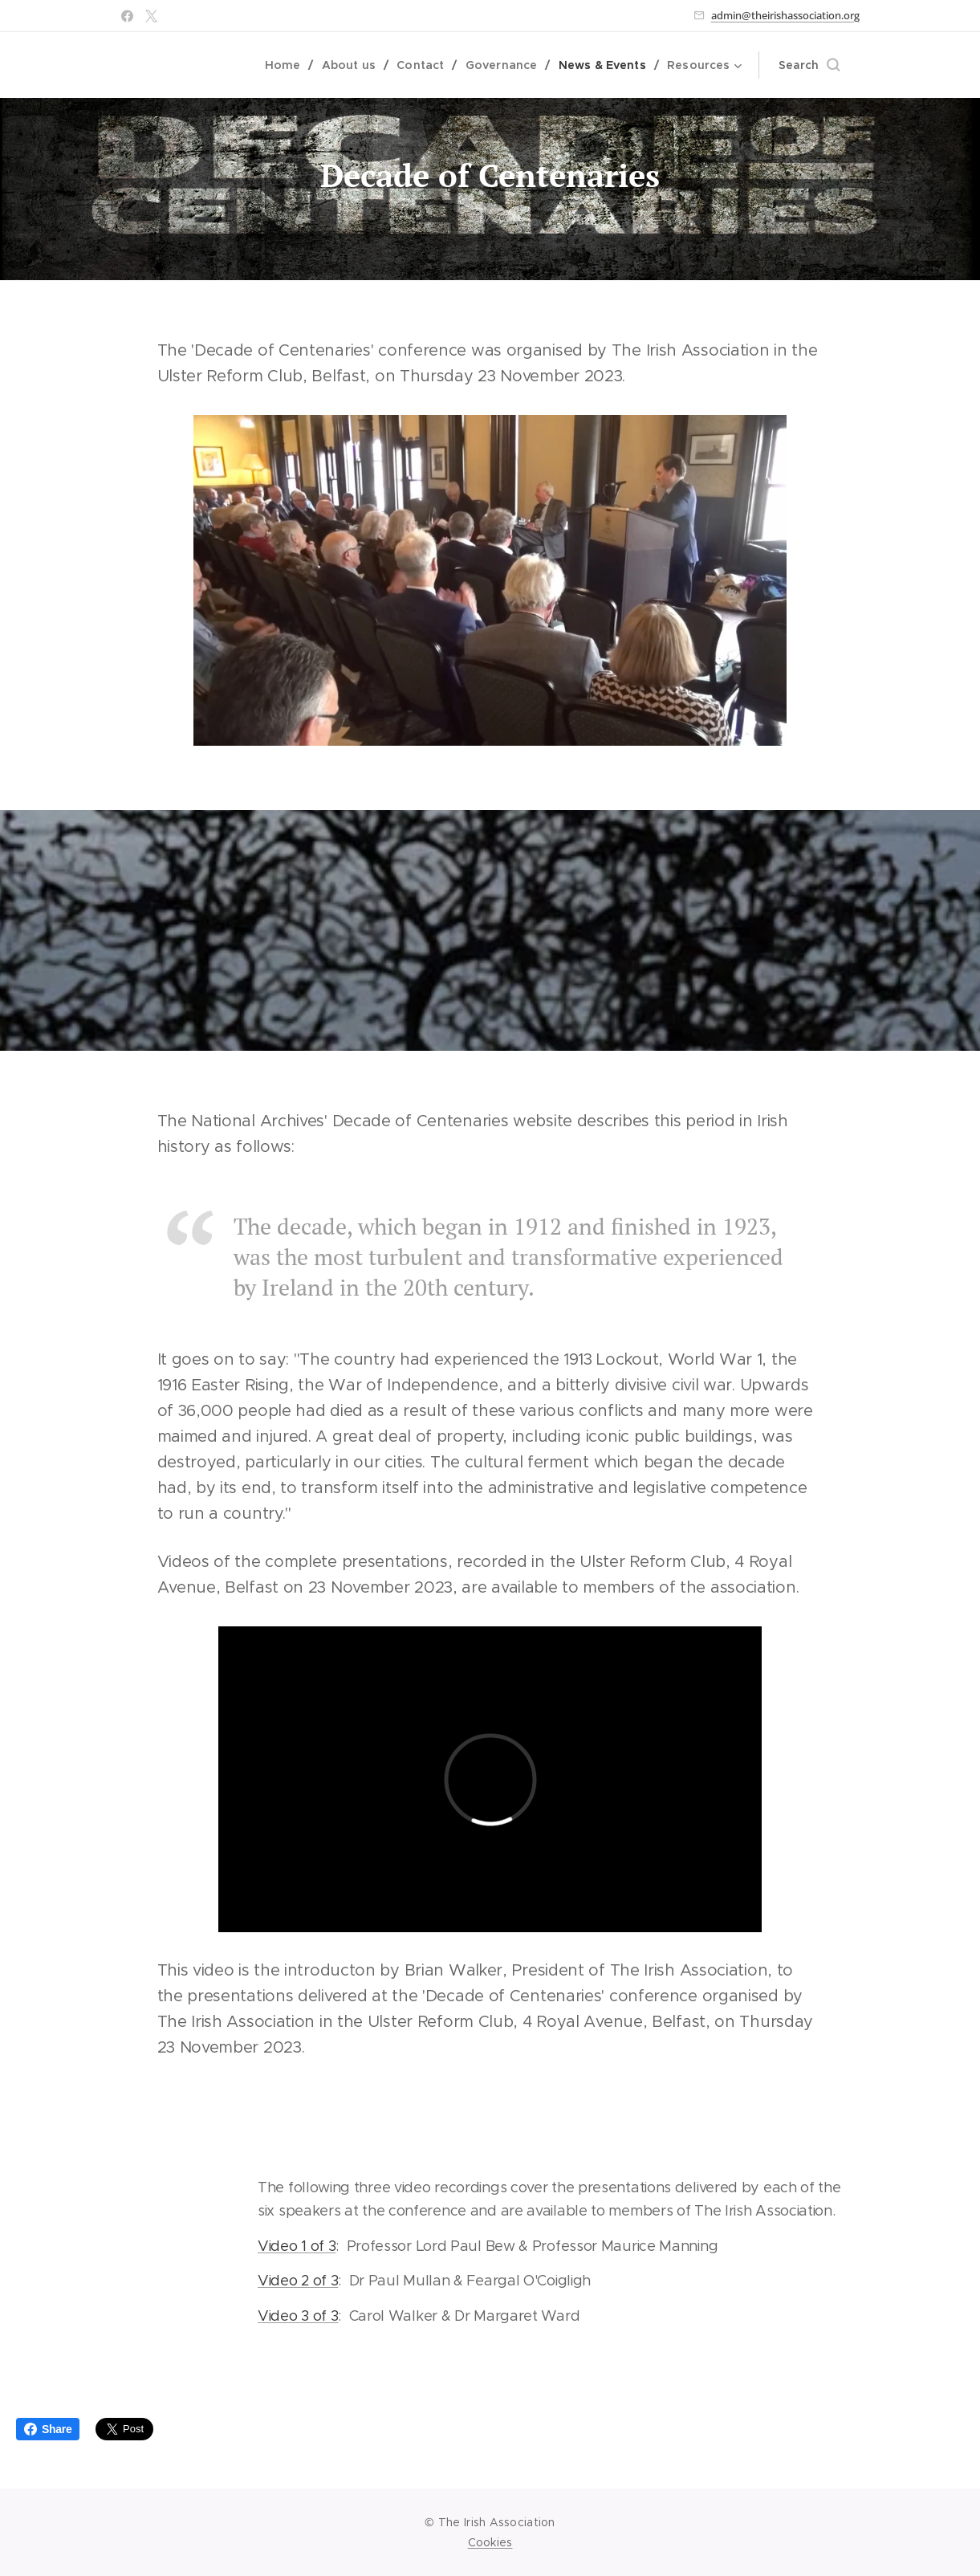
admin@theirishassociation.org (785, 15)
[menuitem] (292, 65)
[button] (809, 65)
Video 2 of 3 (297, 2280)
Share (47, 2429)
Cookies (490, 2542)
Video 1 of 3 (296, 2246)
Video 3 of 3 (297, 2316)
